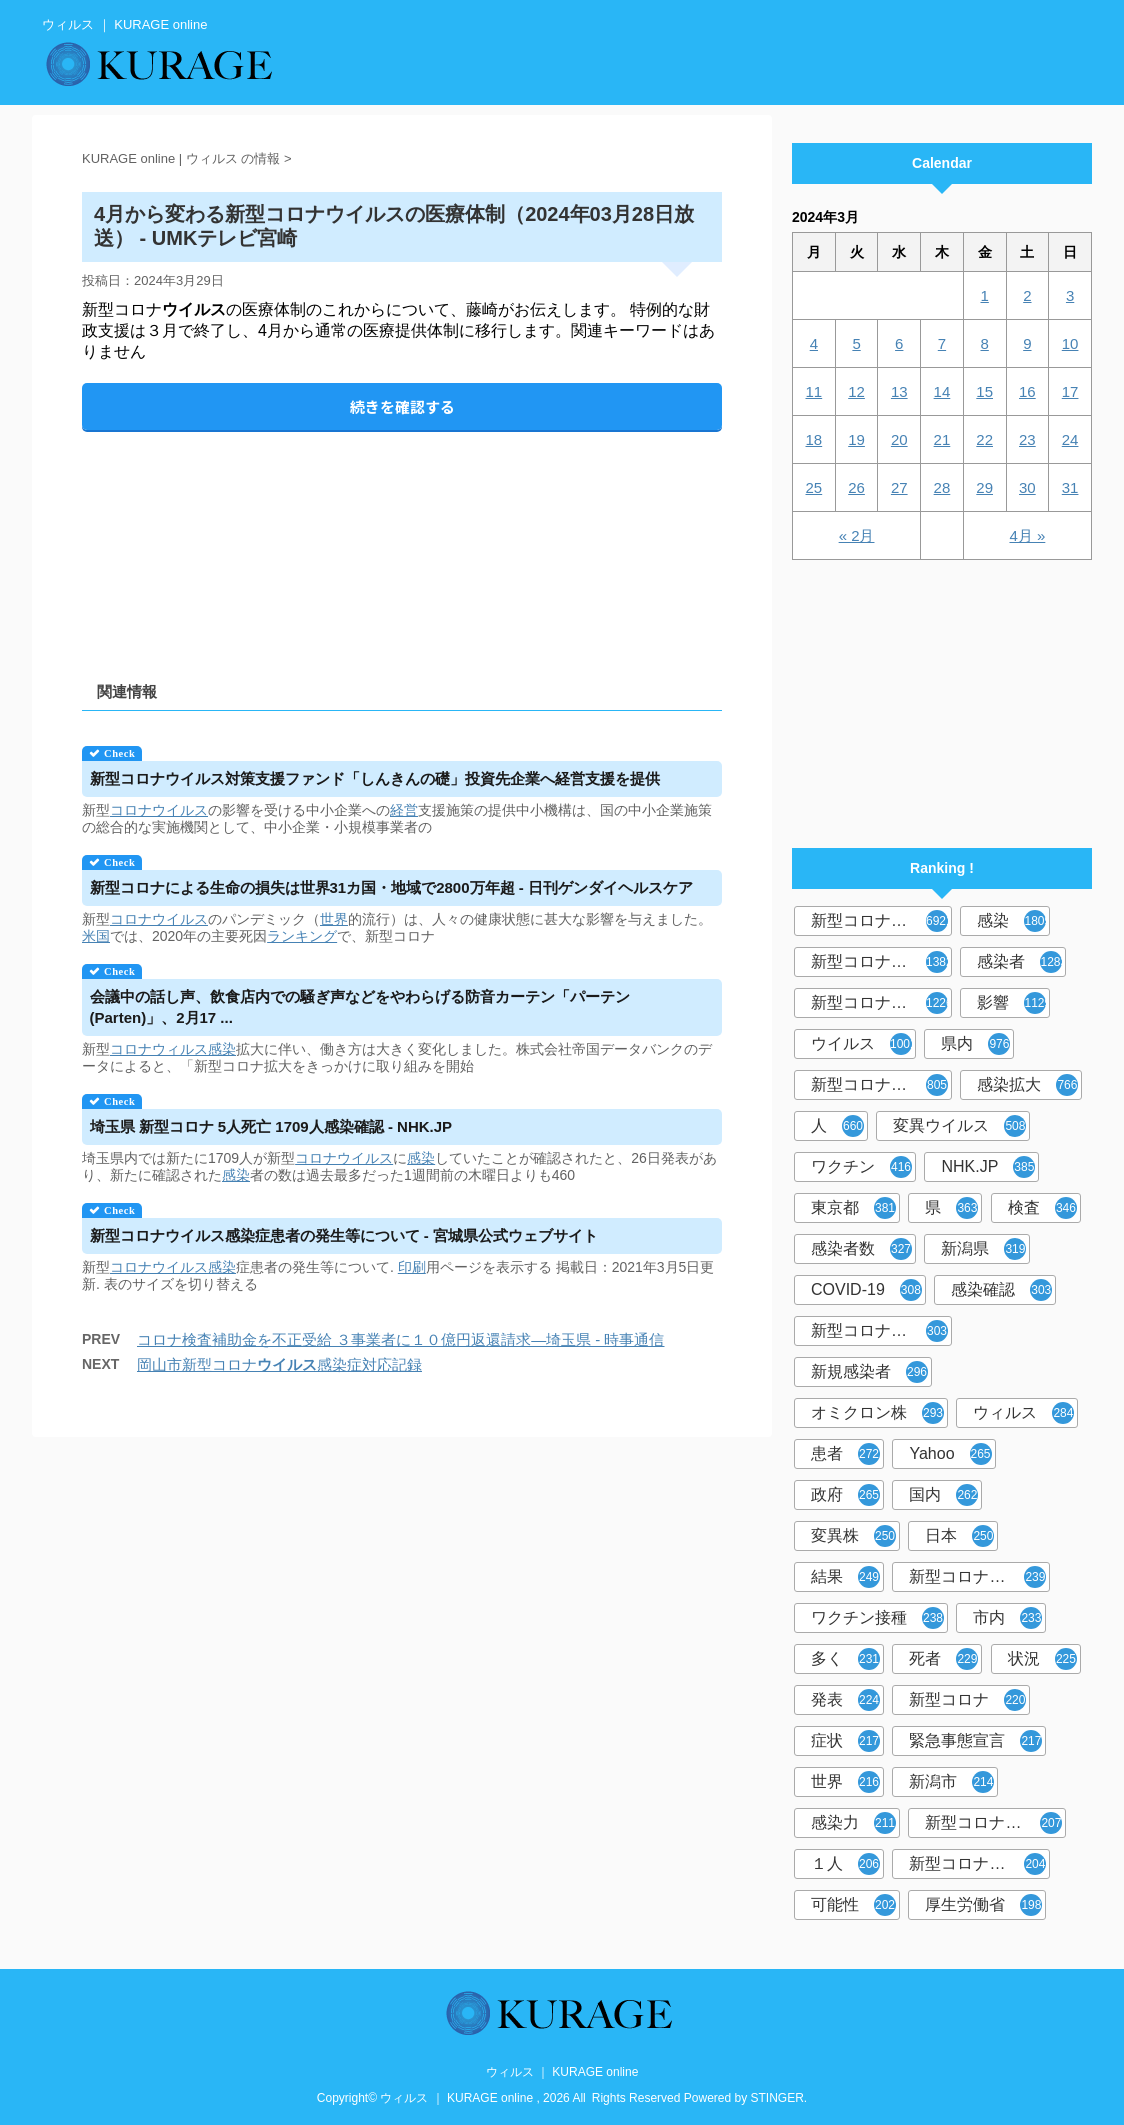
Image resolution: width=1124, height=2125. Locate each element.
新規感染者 (869, 1372)
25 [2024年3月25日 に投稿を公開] (814, 487)
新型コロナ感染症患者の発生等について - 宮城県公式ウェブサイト (344, 1235)
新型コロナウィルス (881, 962)
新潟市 (951, 1782)
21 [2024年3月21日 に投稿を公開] (942, 439)
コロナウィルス (159, 1049)
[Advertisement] (402, 539)
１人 (845, 1864)
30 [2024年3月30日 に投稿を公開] (1027, 487)
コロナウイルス (159, 810)
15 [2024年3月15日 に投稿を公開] (984, 391)
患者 (845, 1454)
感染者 (1021, 962)
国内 (943, 1495)
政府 (845, 1495)
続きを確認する (402, 406)
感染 (222, 1049)
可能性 (853, 1905)
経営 (404, 810)
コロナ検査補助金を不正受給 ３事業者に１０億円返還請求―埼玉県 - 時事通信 (401, 1339)
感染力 (853, 1823)
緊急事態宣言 (975, 1741)
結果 (845, 1577)
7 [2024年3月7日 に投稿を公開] (942, 343)
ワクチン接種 (877, 1618)
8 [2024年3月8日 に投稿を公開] (984, 343)
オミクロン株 (877, 1413)
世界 (334, 919)
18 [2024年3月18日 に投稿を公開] (814, 439)
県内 (975, 1044)
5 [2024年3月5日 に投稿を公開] (856, 343)
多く (845, 1659)
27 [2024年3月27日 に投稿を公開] (899, 487)
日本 (959, 1536)
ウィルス (1023, 1413)
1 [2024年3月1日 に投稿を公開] (984, 295)
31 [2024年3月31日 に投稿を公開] (1070, 487)
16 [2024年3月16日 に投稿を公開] (1027, 391)
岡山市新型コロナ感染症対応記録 (279, 1364)
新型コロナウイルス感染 (881, 1085)
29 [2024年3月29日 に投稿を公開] (984, 487)
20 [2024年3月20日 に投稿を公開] (899, 439)
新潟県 (983, 1249)
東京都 (853, 1208)
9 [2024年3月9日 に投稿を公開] (1027, 343)
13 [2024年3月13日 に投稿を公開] (899, 391)
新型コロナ (967, 1700)
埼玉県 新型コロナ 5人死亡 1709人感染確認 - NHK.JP (271, 1126)
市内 (1007, 1618)
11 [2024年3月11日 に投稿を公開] (814, 391)
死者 (943, 1659)
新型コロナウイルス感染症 (881, 1003)
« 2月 (857, 535)
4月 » (1027, 535)
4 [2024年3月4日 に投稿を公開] (814, 343)
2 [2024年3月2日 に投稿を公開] (1027, 295)
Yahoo (950, 1454)
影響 (1013, 1003)
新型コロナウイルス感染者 (995, 1823)
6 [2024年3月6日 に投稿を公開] (899, 343)
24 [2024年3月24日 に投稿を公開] (1070, 439)
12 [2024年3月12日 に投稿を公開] (856, 391)
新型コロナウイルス (881, 921)
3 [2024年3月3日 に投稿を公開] (1070, 295)
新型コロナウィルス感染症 (881, 1331)
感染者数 (861, 1249)
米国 (96, 936)
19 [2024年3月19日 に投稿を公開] (856, 439)
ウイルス (863, 1044)
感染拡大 (1027, 1085)
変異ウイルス (959, 1126)
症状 (845, 1741)
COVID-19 (866, 1290)
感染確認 (1001, 1290)
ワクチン (861, 1167)
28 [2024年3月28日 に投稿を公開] (942, 487)
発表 (845, 1700)
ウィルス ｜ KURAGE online (562, 2072)
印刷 (412, 1267)
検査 (1042, 1208)
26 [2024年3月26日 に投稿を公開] (856, 487)
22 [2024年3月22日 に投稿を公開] (984, 439)
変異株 (853, 1536)
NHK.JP (988, 1167)
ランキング (302, 936)
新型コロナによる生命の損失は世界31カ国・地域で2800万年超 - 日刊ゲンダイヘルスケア (391, 887)
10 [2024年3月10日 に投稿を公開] (1070, 343)
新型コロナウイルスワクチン (979, 1577)
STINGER (777, 2098)
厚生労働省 (983, 1905)
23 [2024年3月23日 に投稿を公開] (1027, 439)
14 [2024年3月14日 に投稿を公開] (942, 391)
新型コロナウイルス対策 (979, 1864)
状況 (1042, 1659)
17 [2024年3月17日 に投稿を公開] (1070, 391)
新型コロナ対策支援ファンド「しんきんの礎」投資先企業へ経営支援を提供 (375, 778)
